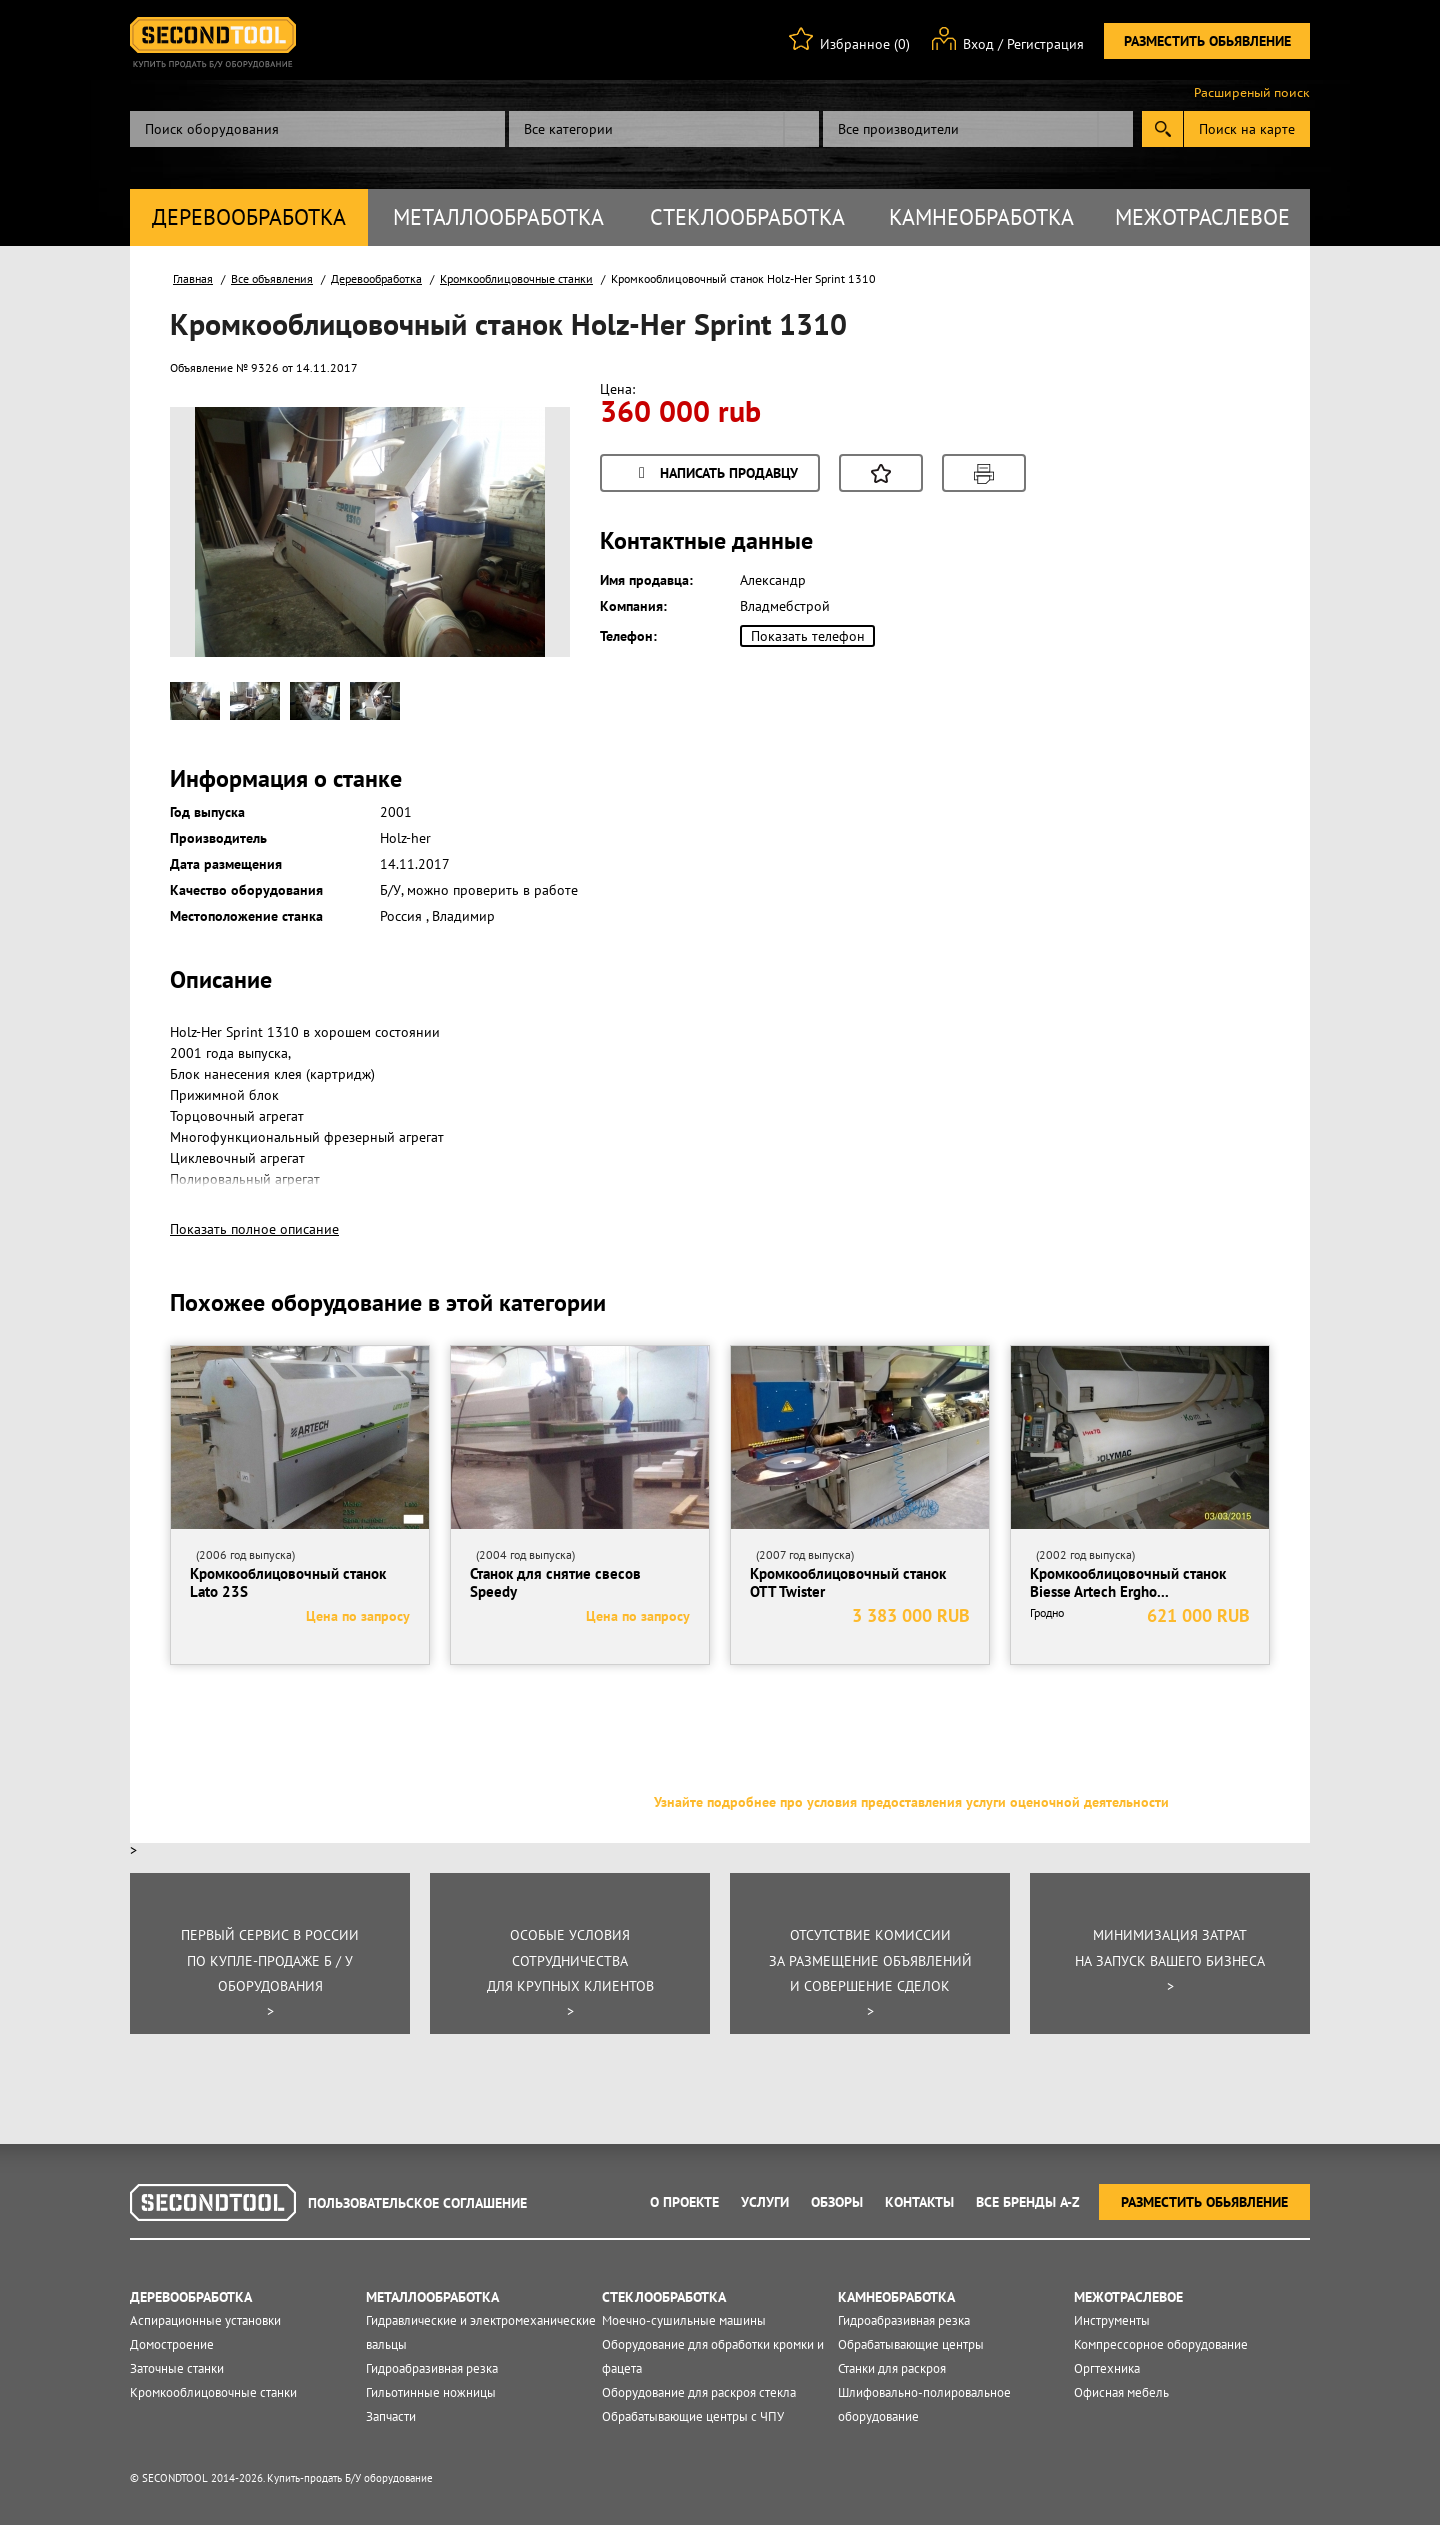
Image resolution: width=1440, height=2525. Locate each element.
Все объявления (272, 278)
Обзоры (837, 2202)
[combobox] (664, 129)
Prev (221, 564)
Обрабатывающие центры (911, 2344)
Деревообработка (249, 217)
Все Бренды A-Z (1028, 2202)
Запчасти (391, 2416)
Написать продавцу (715, 474)
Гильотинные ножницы (431, 2392)
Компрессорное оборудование (1161, 2344)
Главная (193, 278)
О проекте (684, 2202)
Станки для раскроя (892, 2368)
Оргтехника (1107, 2368)
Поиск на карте (1247, 129)
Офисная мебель (1121, 2392)
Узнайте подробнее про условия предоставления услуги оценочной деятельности (911, 1802)
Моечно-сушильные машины (684, 2320)
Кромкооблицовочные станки (516, 278)
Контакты (919, 2202)
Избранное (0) (865, 44)
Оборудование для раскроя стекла (699, 2392)
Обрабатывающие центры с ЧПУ (693, 2416)
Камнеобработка (981, 217)
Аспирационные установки (205, 2320)
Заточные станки (177, 2368)
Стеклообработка (747, 217)
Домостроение (172, 2344)
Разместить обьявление (1207, 41)
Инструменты (1112, 2320)
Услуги (765, 2202)
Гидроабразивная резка (432, 2368)
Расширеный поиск (1252, 93)
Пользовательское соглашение (417, 2203)
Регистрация (1045, 44)
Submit (1162, 129)
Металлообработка (498, 217)
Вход (978, 44)
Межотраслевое (1202, 217)
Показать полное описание (254, 1229)
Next (519, 564)
